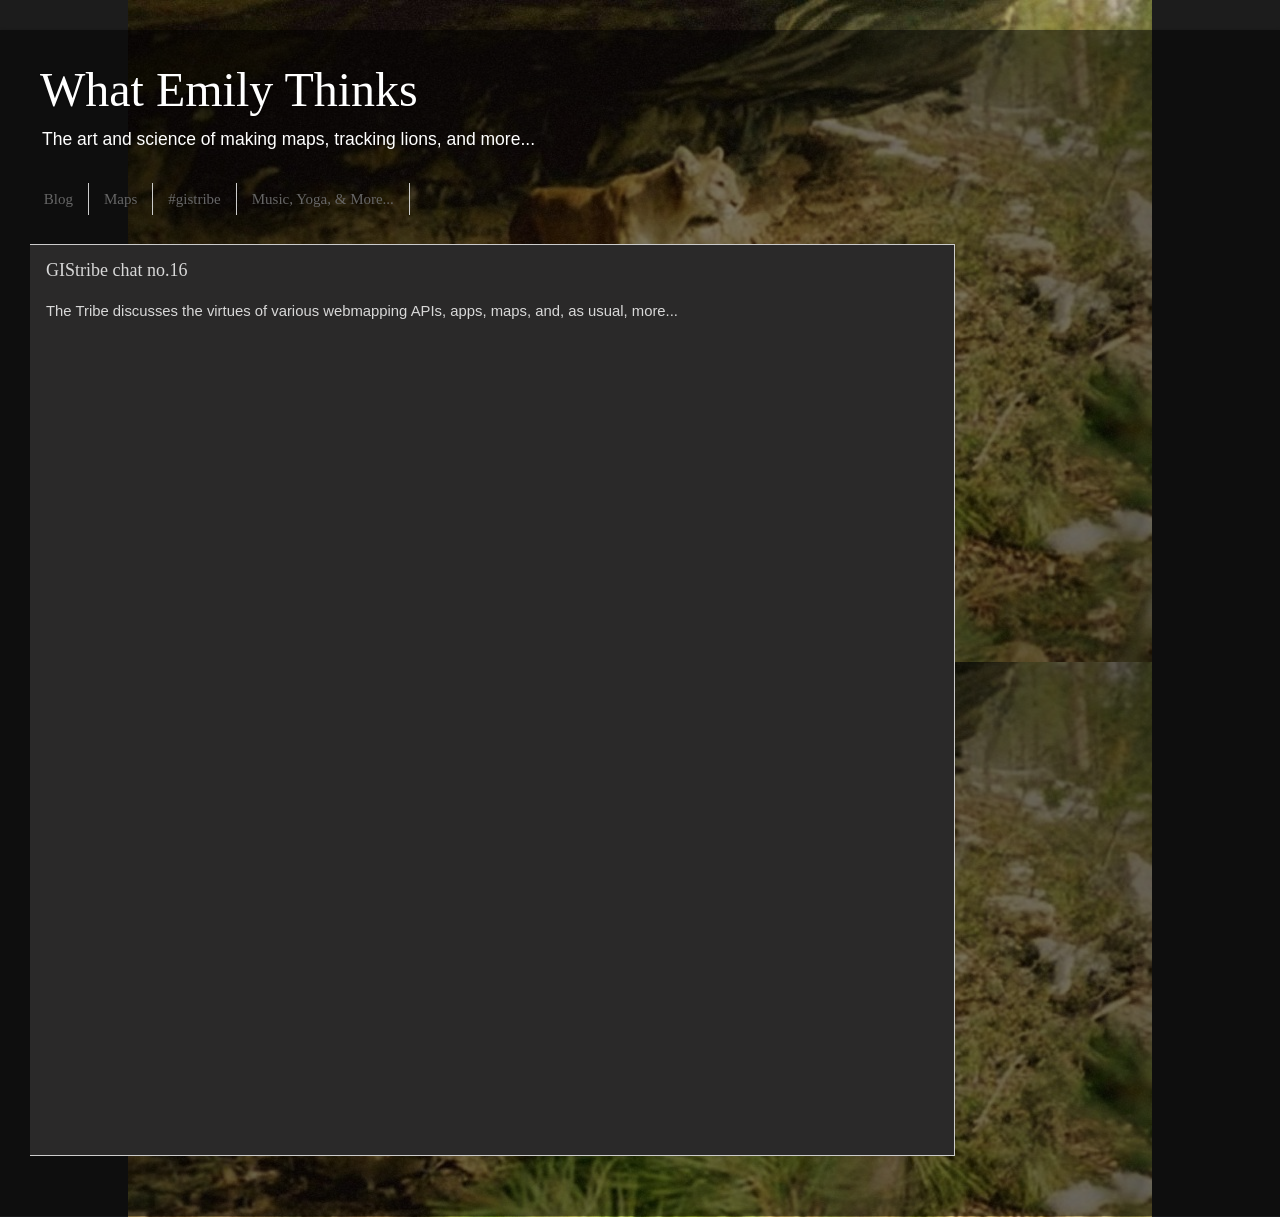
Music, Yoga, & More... (323, 199)
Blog (58, 199)
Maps (120, 199)
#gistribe (194, 199)
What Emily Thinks (229, 89)
